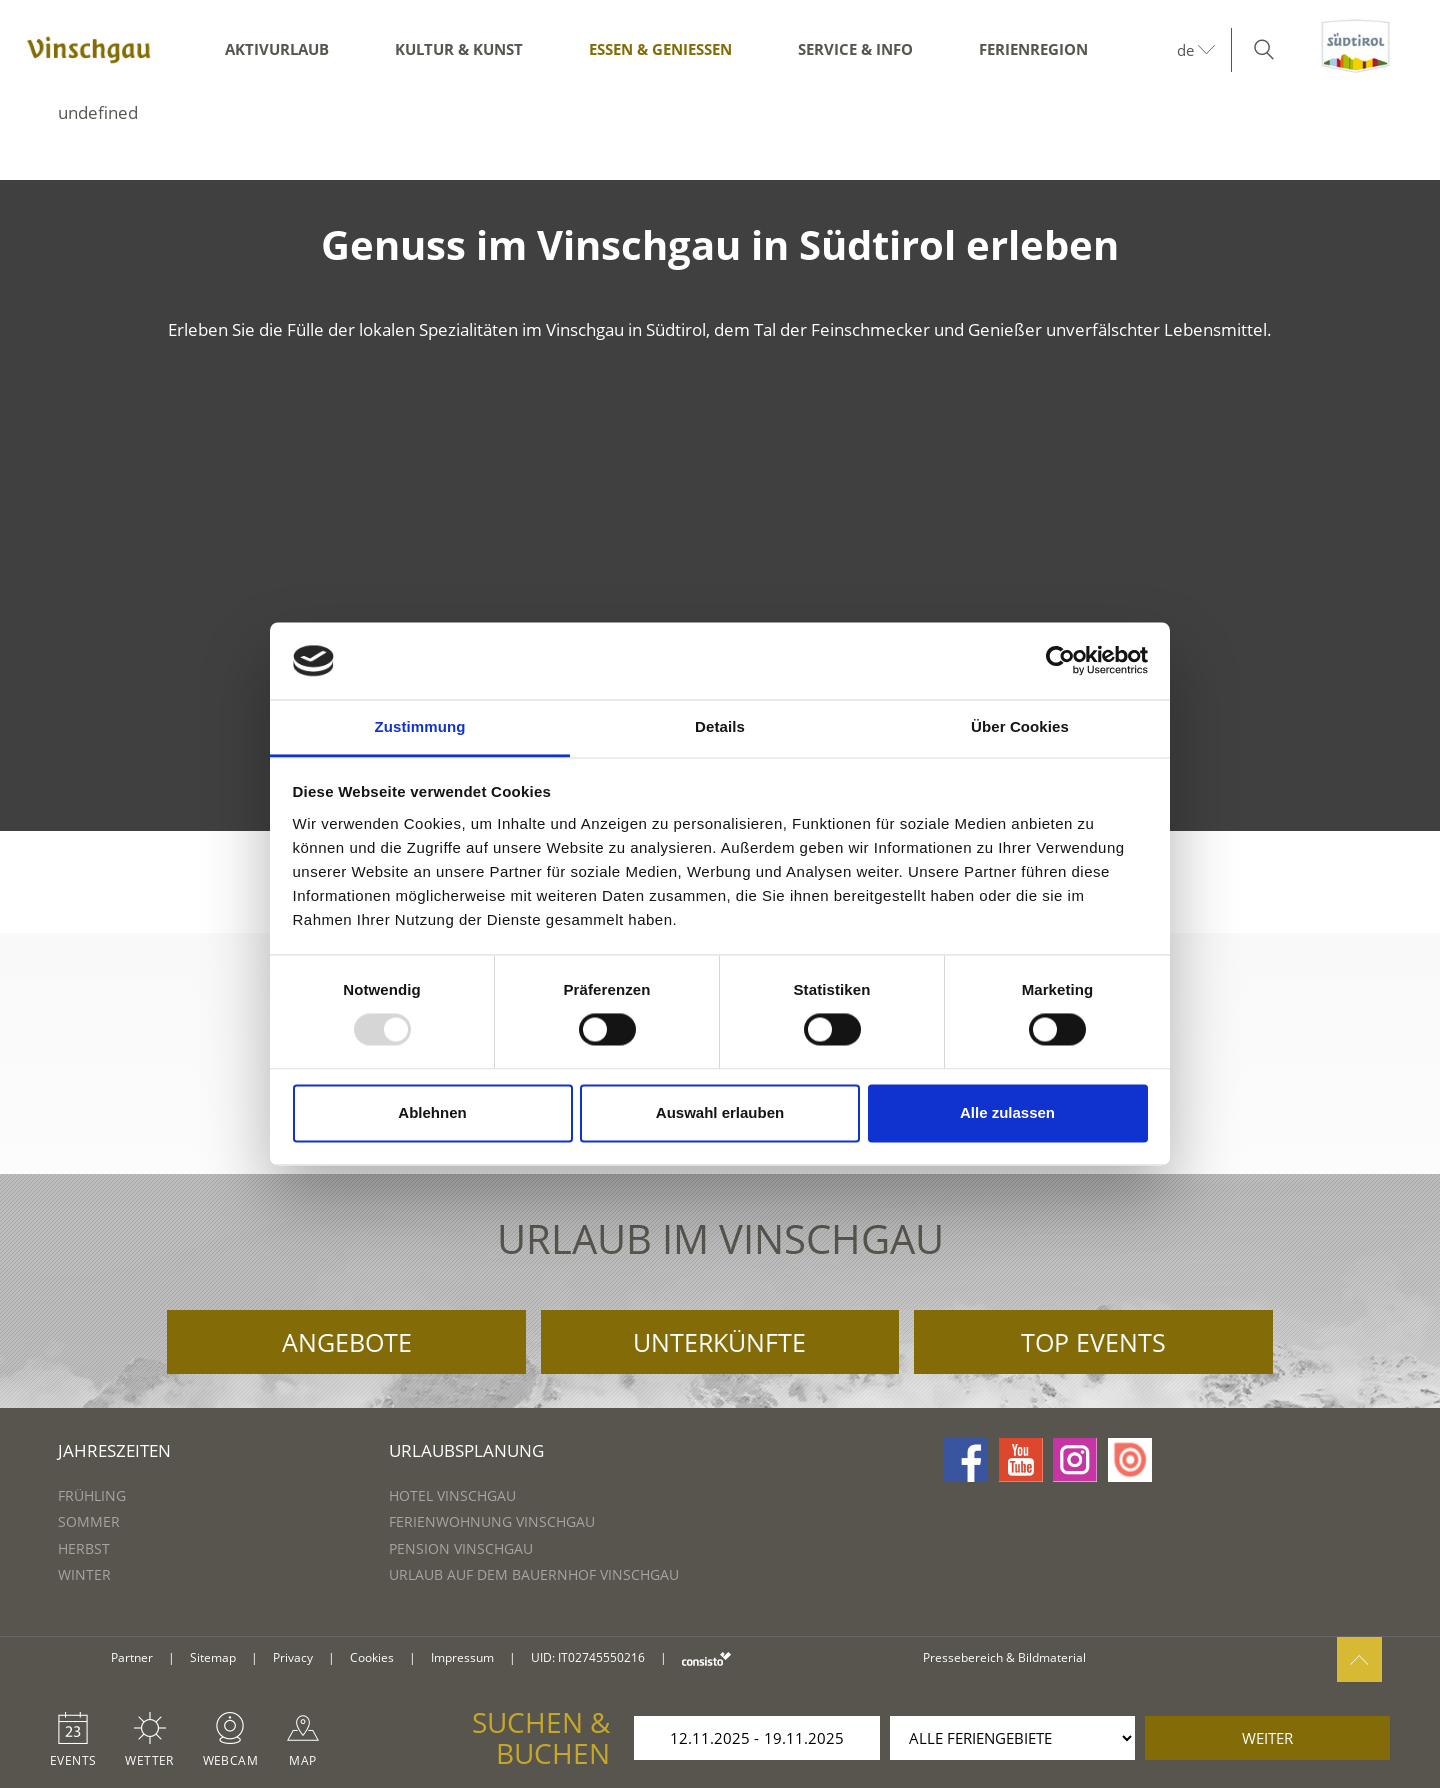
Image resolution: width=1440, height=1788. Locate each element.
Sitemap (213, 1657)
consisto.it (706, 1658)
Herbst (84, 1548)
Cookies (372, 1657)
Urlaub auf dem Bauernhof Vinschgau (534, 1574)
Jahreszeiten (114, 1450)
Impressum (462, 1657)
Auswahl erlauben (720, 1112)
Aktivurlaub (277, 49)
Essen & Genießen (660, 49)
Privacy (293, 1657)
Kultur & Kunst (459, 49)
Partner (132, 1657)
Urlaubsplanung (466, 1450)
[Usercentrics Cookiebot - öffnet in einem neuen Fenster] (1060, 661)
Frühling (92, 1495)
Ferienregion (1033, 49)
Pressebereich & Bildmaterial (1004, 1657)
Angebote (347, 1342)
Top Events (1093, 1342)
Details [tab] (720, 726)
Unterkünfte (719, 1342)
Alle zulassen (1007, 1112)
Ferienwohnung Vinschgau (492, 1521)
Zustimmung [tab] (420, 726)
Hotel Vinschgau (452, 1495)
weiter (1267, 1738)
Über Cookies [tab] (1020, 726)
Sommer (89, 1521)
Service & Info (855, 49)
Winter (84, 1574)
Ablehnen (432, 1112)
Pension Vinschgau (461, 1548)
